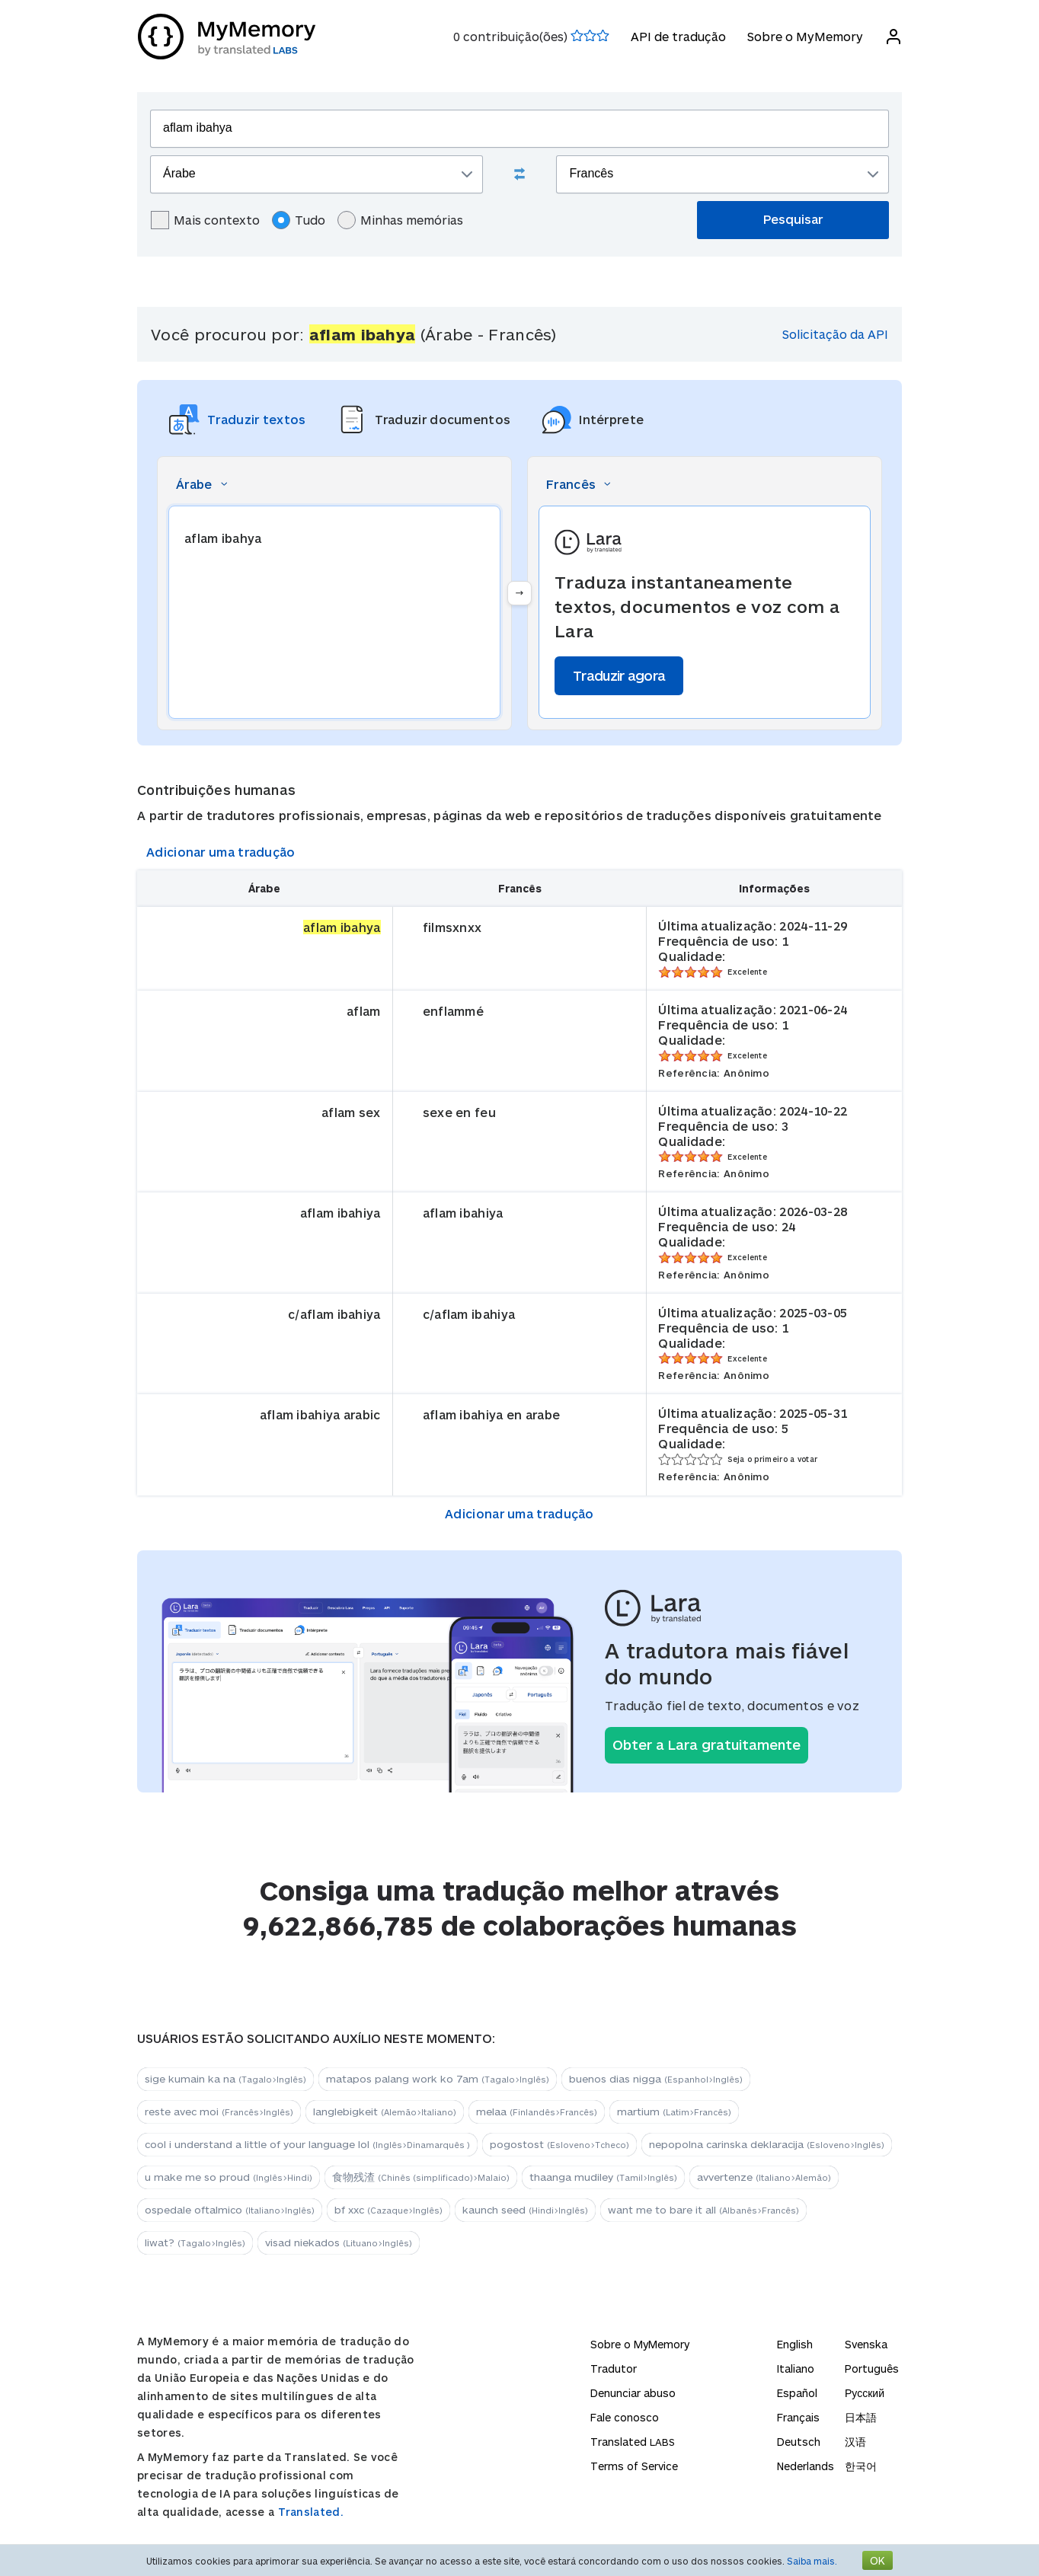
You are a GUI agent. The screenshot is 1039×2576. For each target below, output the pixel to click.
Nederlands (805, 2465)
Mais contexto (205, 220)
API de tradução (677, 36)
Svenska (866, 2344)
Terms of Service (634, 2465)
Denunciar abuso (633, 2392)
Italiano (795, 2368)
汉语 (855, 2441)
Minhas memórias (400, 220)
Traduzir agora (619, 675)
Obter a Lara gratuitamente (706, 1744)
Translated (632, 2441)
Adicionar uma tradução (221, 851)
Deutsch (798, 2441)
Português (872, 2368)
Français (798, 2417)
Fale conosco (624, 2417)
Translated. (311, 2511)
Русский (864, 2392)
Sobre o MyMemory (804, 36)
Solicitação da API (835, 334)
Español (797, 2392)
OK (877, 2560)
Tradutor (613, 2368)
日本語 (861, 2417)
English (795, 2344)
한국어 (861, 2465)
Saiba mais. (812, 2560)
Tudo (298, 220)
